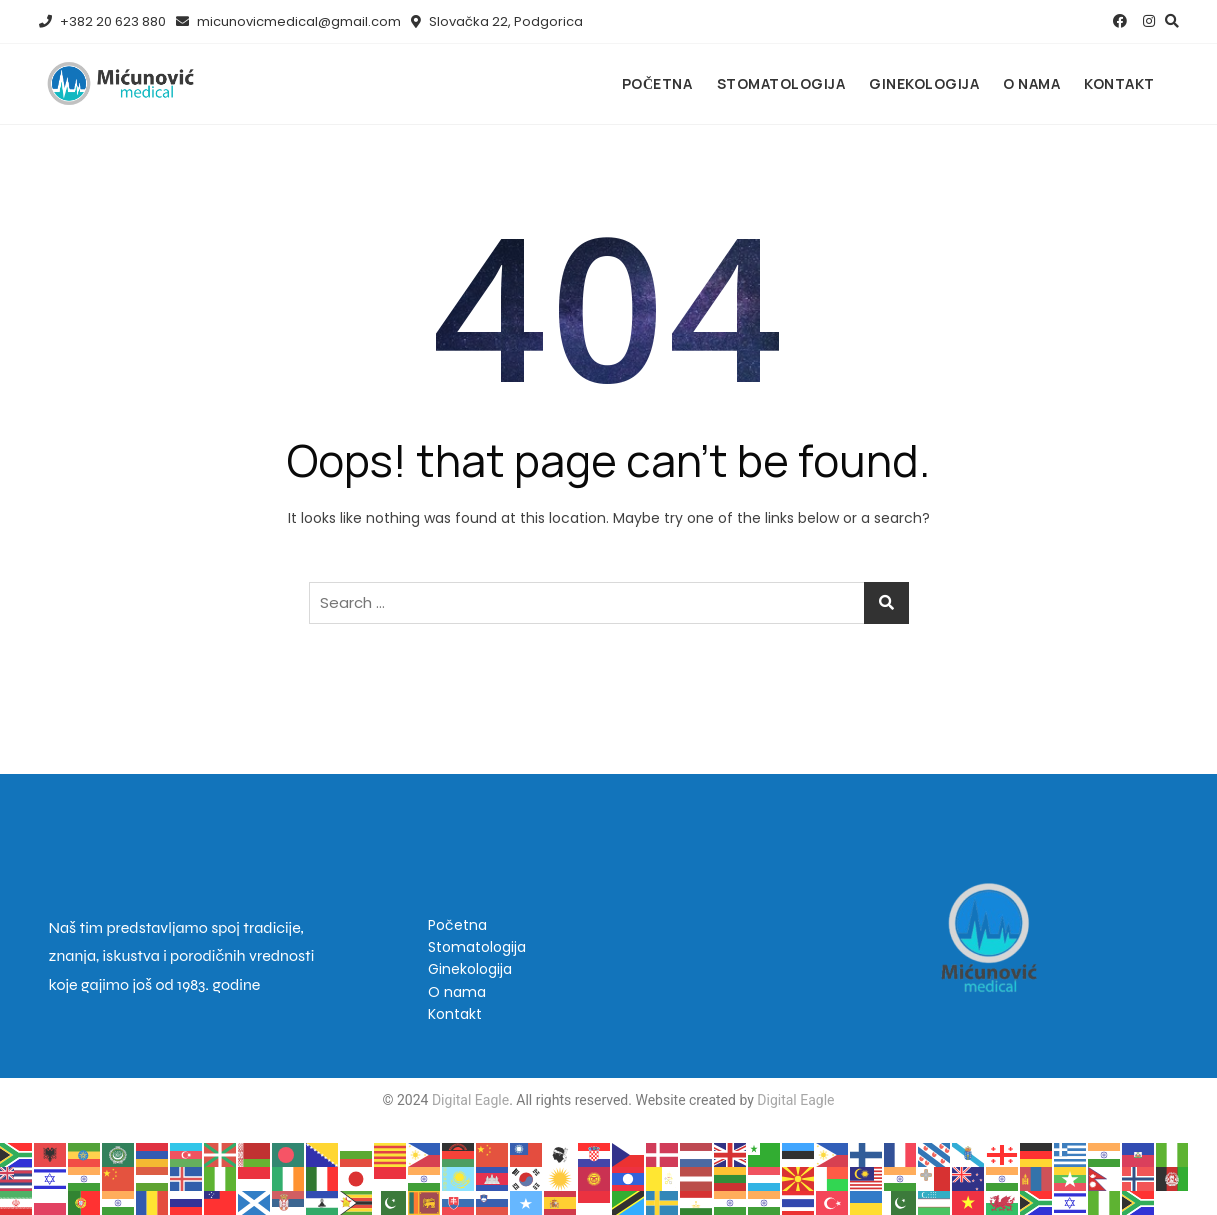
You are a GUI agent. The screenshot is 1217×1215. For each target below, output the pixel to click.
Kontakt (1119, 83)
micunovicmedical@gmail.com (288, 21)
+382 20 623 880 (102, 21)
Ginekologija (924, 83)
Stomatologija (781, 83)
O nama (1031, 83)
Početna (657, 83)
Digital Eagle (468, 1100)
